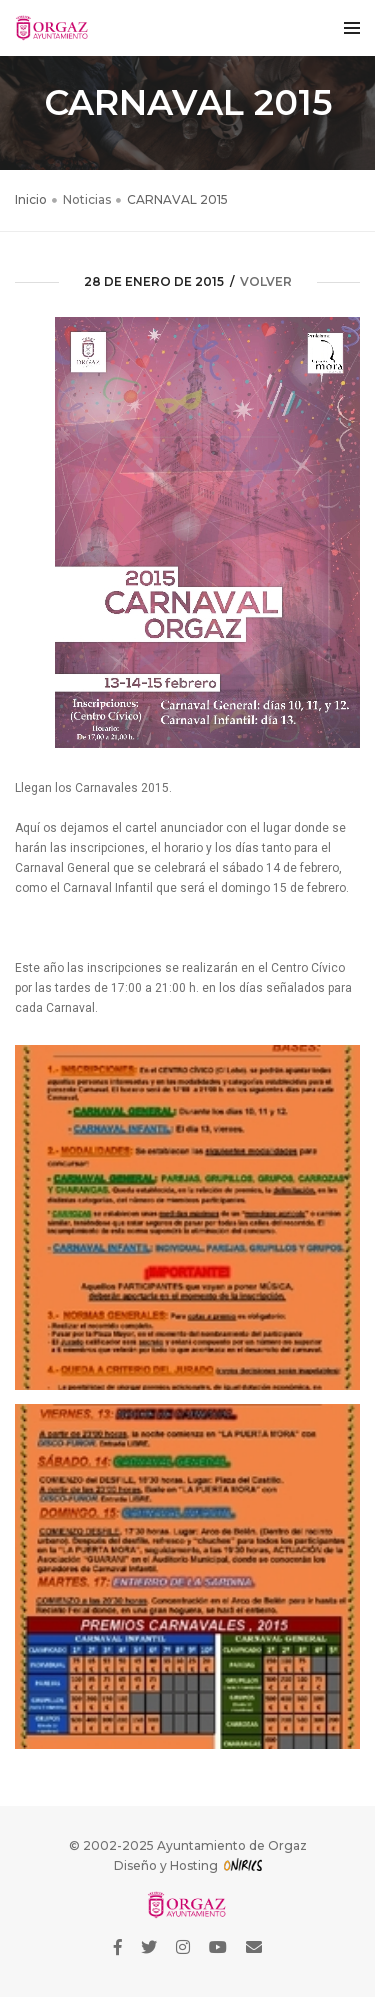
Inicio (31, 199)
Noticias (87, 199)
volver (266, 281)
